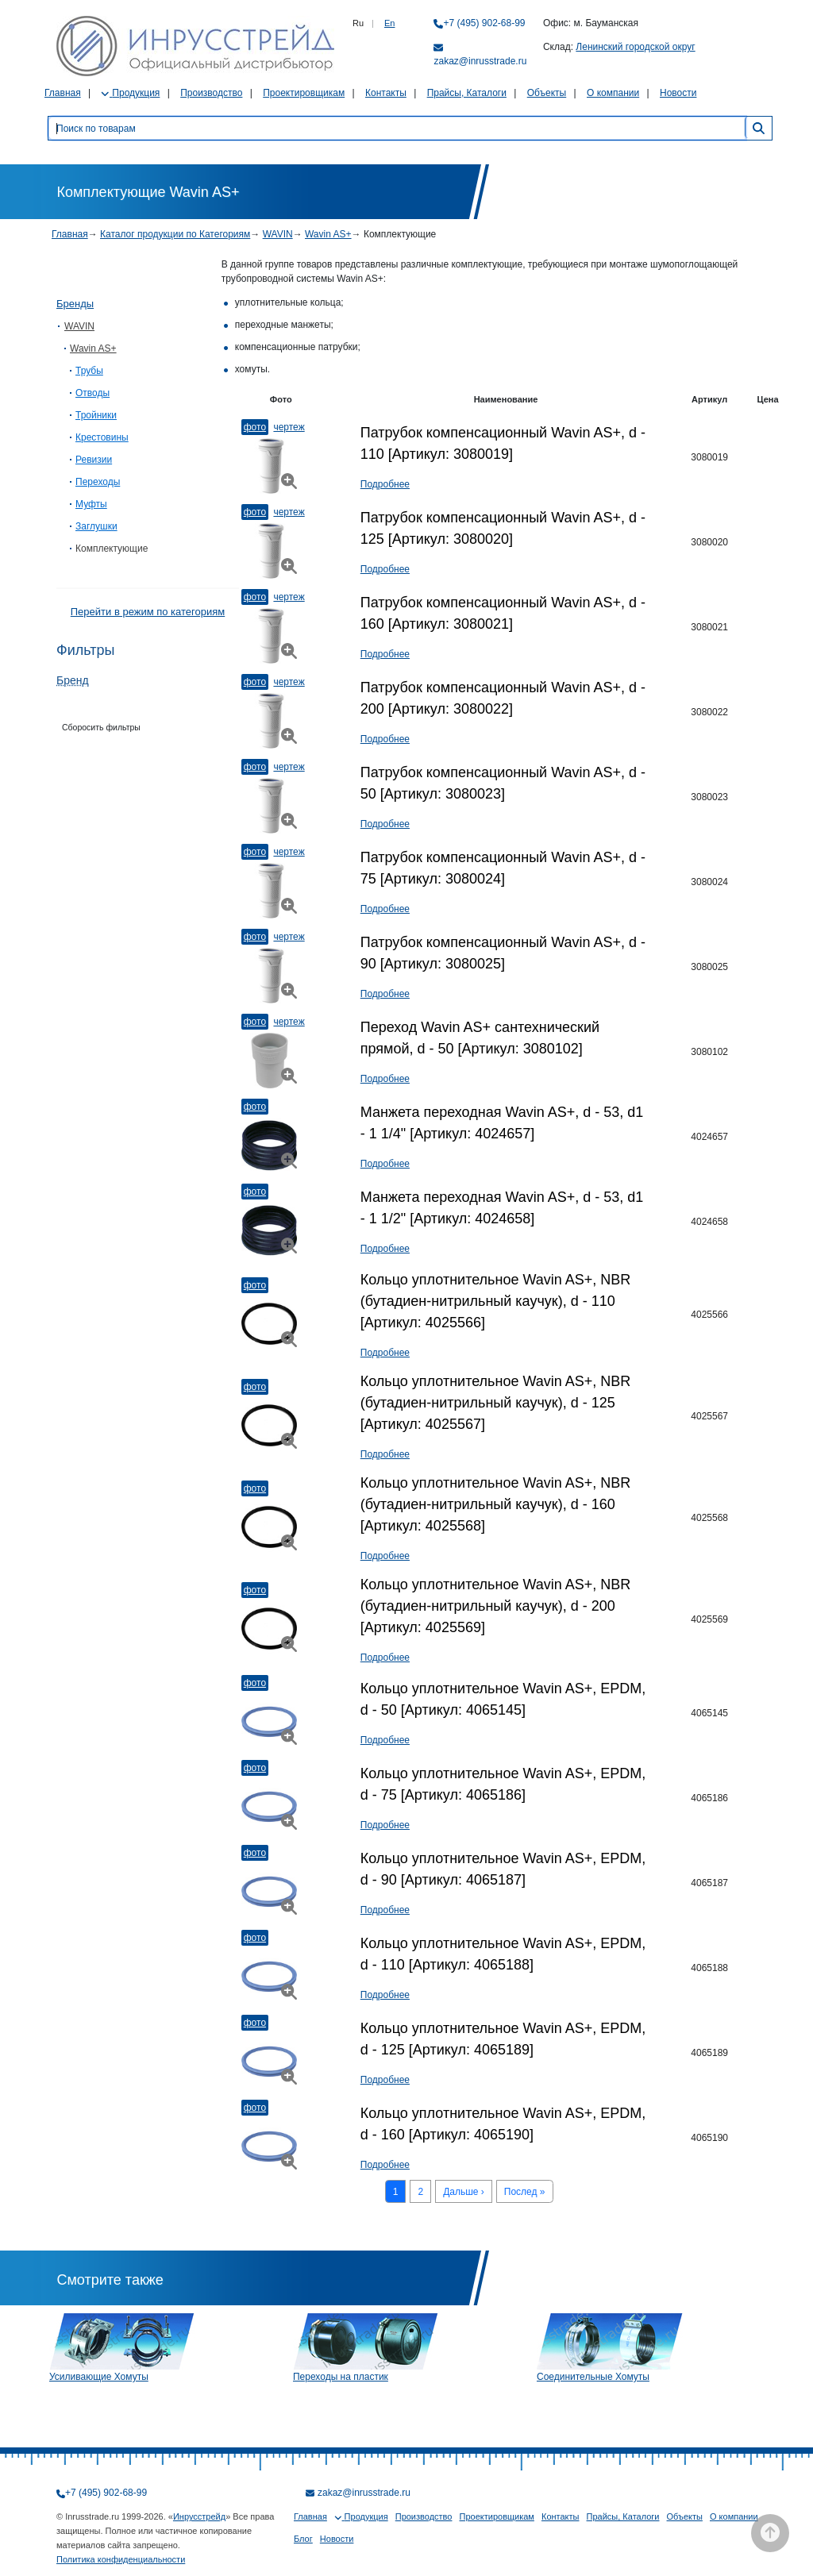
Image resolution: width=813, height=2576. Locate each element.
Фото (255, 427)
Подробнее (385, 484)
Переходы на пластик (340, 2376)
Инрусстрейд (199, 2516)
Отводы (92, 393)
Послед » (524, 2191)
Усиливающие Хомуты (98, 2376)
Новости (678, 92)
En (389, 23)
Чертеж (288, 427)
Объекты (547, 92)
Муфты (91, 504)
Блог (303, 2538)
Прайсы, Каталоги (467, 92)
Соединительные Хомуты (593, 2376)
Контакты (385, 92)
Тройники (96, 415)
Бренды (75, 304)
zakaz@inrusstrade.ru (479, 61)
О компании (613, 92)
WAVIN (278, 234)
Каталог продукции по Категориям (175, 234)
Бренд (72, 680)
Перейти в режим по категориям (148, 612)
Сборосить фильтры (101, 727)
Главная (62, 92)
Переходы (97, 481)
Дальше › (463, 2191)
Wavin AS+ (328, 234)
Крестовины (102, 437)
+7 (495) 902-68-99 (484, 23)
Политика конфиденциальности (120, 2559)
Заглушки (96, 526)
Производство (211, 92)
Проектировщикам (304, 92)
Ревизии (93, 459)
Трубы (89, 370)
